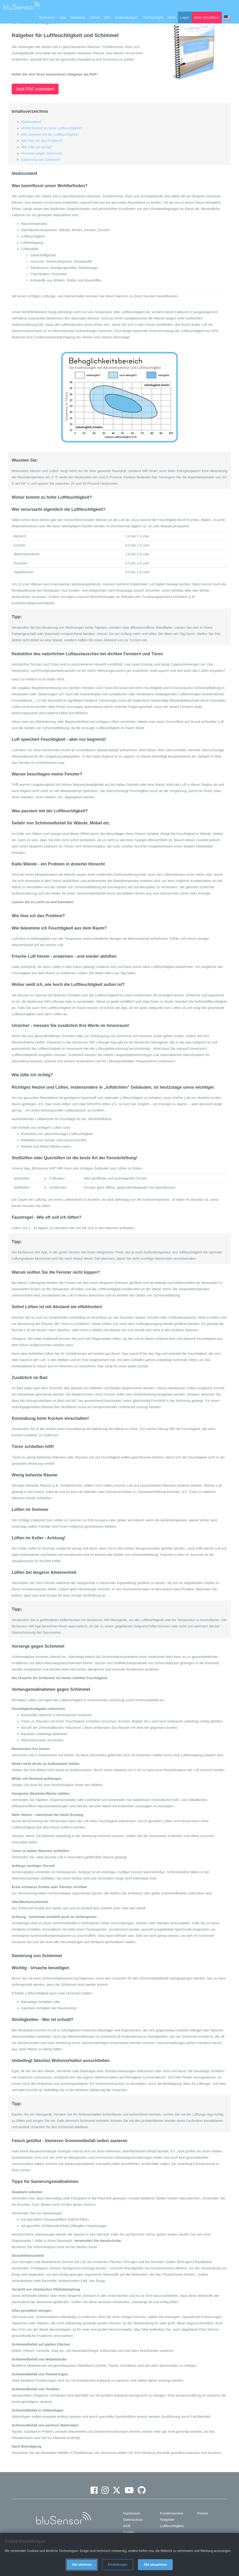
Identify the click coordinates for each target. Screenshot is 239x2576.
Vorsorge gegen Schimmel (41, 153)
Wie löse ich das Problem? (42, 141)
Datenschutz (132, 2519)
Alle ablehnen (82, 2564)
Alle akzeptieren (155, 2564)
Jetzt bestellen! (206, 17)
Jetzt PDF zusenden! (35, 89)
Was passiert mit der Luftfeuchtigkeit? (50, 134)
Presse (202, 2513)
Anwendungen (126, 17)
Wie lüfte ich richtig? (36, 147)
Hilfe (172, 17)
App (63, 17)
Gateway (78, 17)
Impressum (131, 2513)
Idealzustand (31, 122)
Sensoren (47, 17)
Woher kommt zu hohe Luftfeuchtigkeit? (52, 128)
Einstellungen (118, 2564)
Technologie (153, 17)
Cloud (95, 17)
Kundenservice (171, 2513)
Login (184, 17)
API (107, 17)
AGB (126, 2526)
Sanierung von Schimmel (40, 159)
